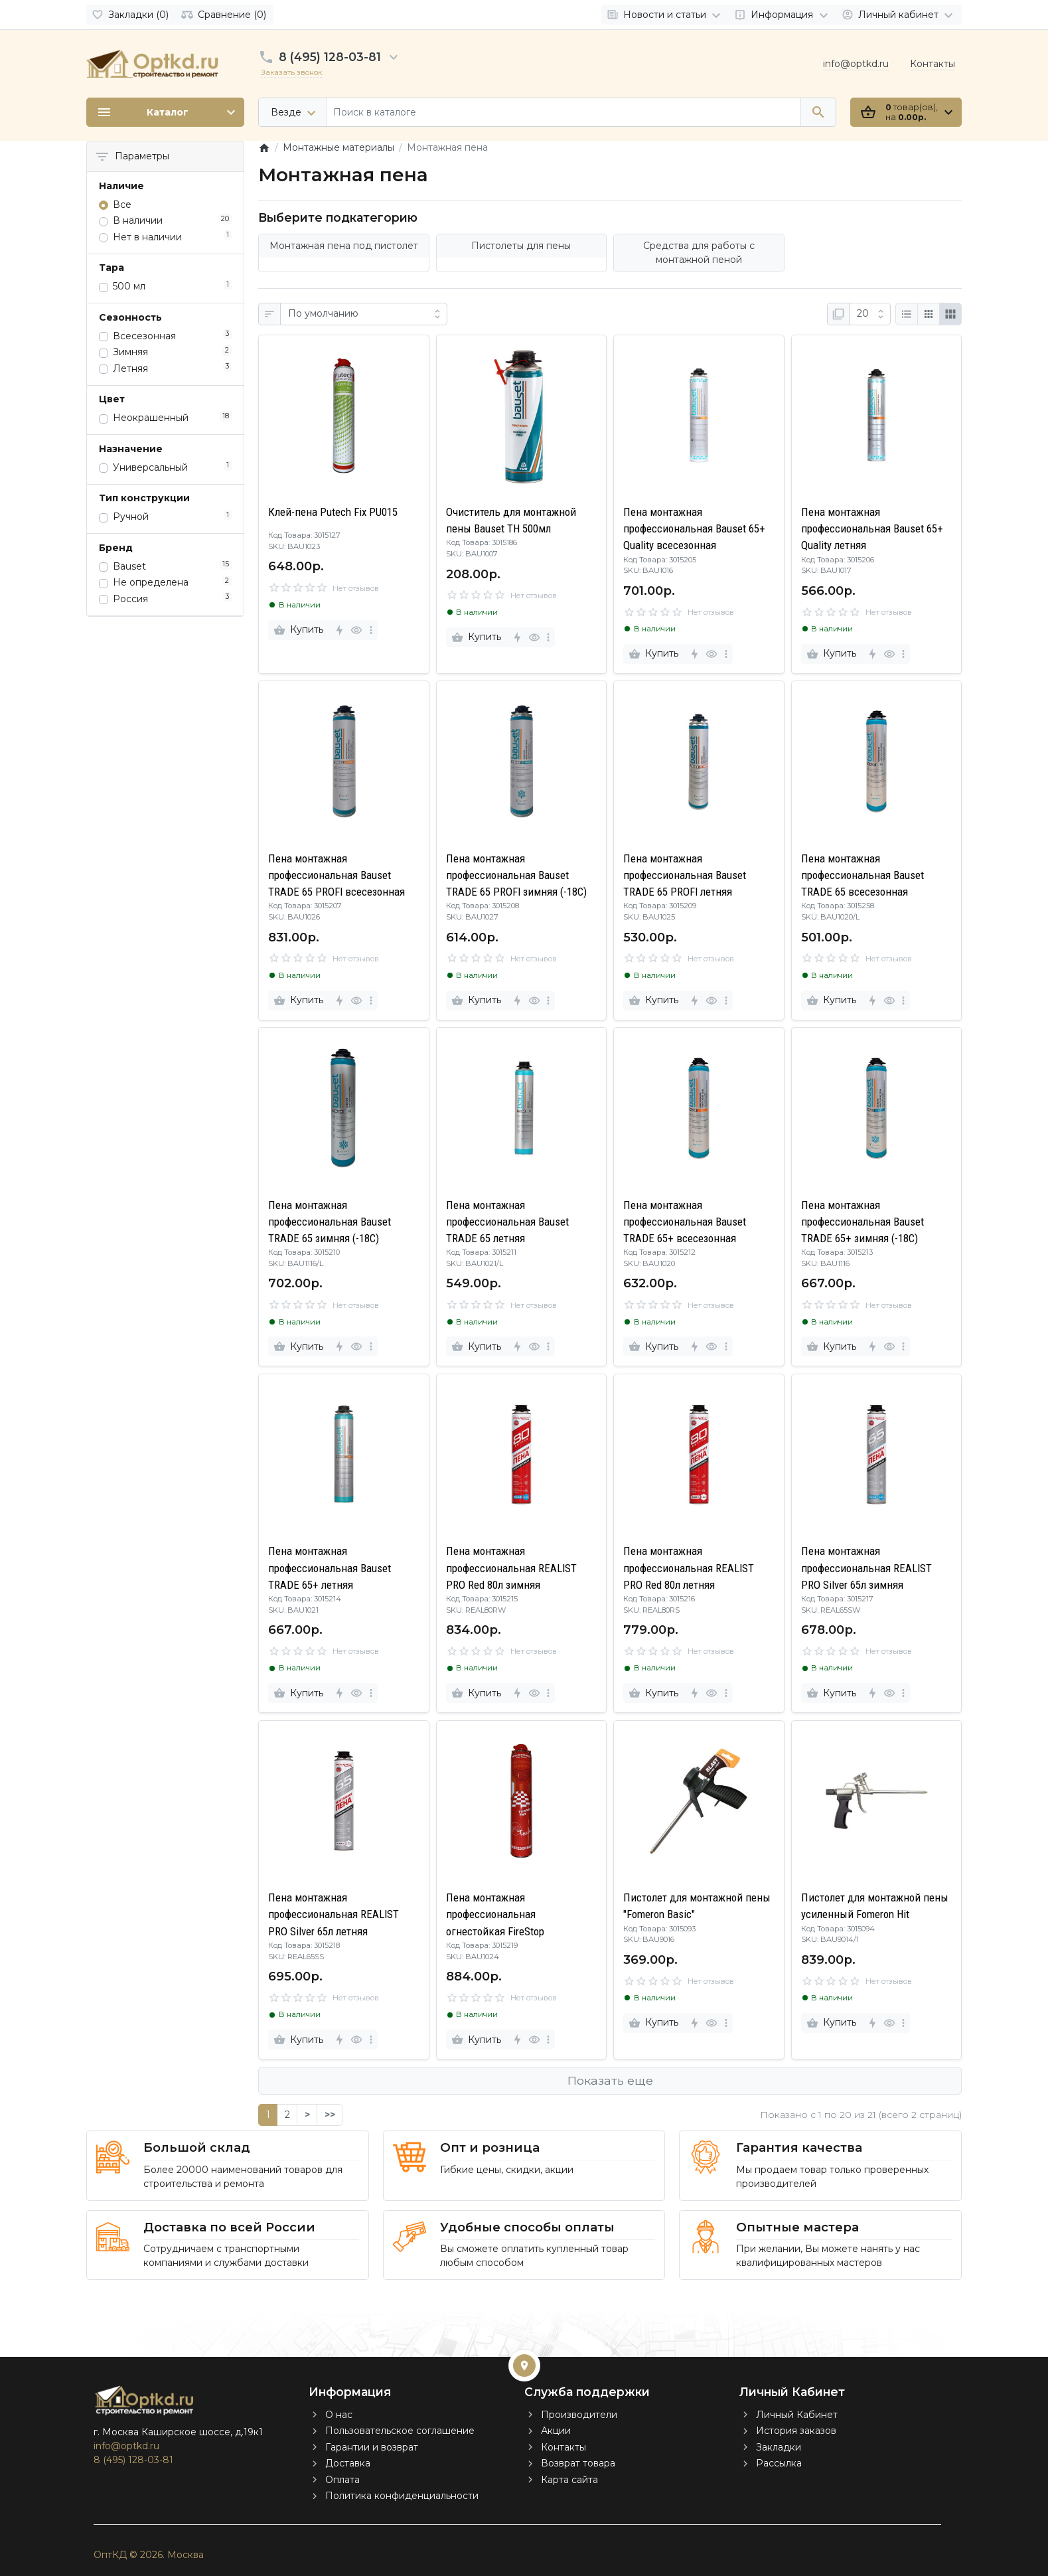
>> (330, 2115)
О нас (338, 2415)
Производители (579, 2415)
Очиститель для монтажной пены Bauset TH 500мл (511, 520)
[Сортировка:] (363, 314)
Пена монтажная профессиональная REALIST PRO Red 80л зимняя (511, 1567)
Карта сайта (569, 2480)
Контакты (932, 64)
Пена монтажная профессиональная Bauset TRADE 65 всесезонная (862, 875)
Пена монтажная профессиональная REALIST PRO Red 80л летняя (688, 1567)
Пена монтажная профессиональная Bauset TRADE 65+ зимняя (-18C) (862, 1221)
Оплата (342, 2480)
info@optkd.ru (856, 64)
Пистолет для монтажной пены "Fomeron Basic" (697, 1906)
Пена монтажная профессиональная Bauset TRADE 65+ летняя (329, 1567)
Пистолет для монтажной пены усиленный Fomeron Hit (874, 1906)
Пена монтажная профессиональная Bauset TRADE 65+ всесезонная (684, 1221)
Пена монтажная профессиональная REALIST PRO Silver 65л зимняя (866, 1567)
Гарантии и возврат (371, 2447)
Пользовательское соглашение (400, 2431)
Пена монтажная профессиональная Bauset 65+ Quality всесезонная (694, 528)
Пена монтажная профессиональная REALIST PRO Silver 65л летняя (333, 1914)
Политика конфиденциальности (402, 2496)
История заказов (796, 2431)
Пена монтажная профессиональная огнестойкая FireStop (495, 1914)
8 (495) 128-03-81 (330, 57)
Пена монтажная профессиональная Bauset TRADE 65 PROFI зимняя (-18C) (516, 875)
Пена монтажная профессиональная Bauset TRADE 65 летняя (507, 1221)
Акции (556, 2431)
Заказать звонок (291, 72)
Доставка (347, 2463)
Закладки (778, 2447)
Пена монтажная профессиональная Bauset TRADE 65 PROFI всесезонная (336, 875)
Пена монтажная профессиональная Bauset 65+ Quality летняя (872, 528)
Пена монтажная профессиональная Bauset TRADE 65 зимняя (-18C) (329, 1221)
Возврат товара (578, 2463)
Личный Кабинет (797, 2415)
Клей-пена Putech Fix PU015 (333, 512)
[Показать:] (870, 314)
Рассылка (779, 2463)
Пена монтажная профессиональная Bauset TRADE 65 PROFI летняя (684, 875)
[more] (371, 630)
